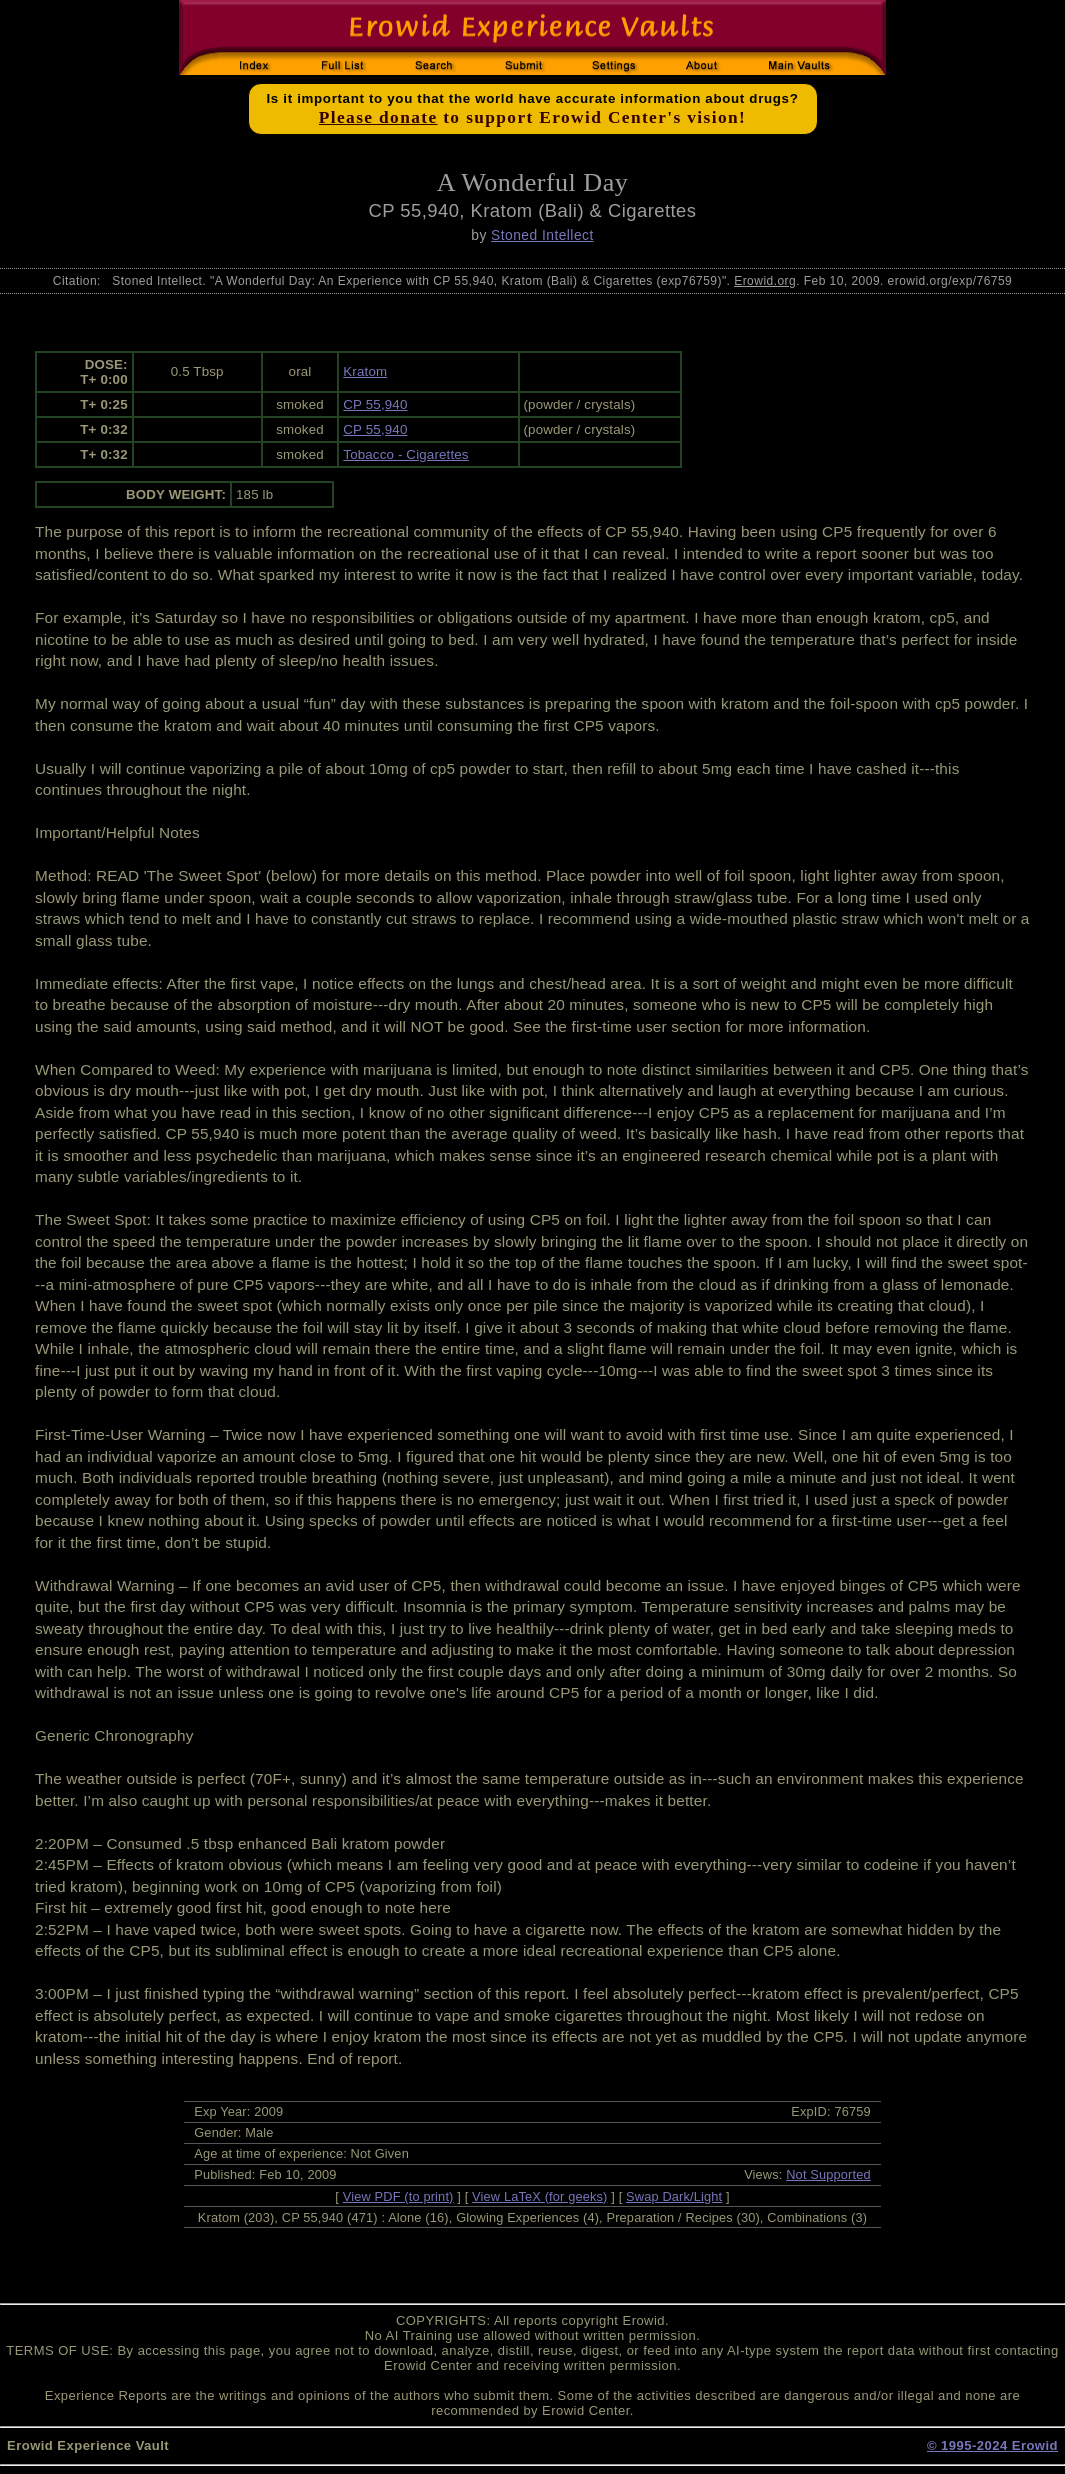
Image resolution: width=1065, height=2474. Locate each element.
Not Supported (828, 2174)
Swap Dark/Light (674, 2196)
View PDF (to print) (398, 2196)
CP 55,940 (375, 404)
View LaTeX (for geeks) (539, 2196)
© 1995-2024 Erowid (992, 2445)
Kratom (365, 371)
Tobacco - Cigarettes (405, 454)
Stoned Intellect (542, 235)
